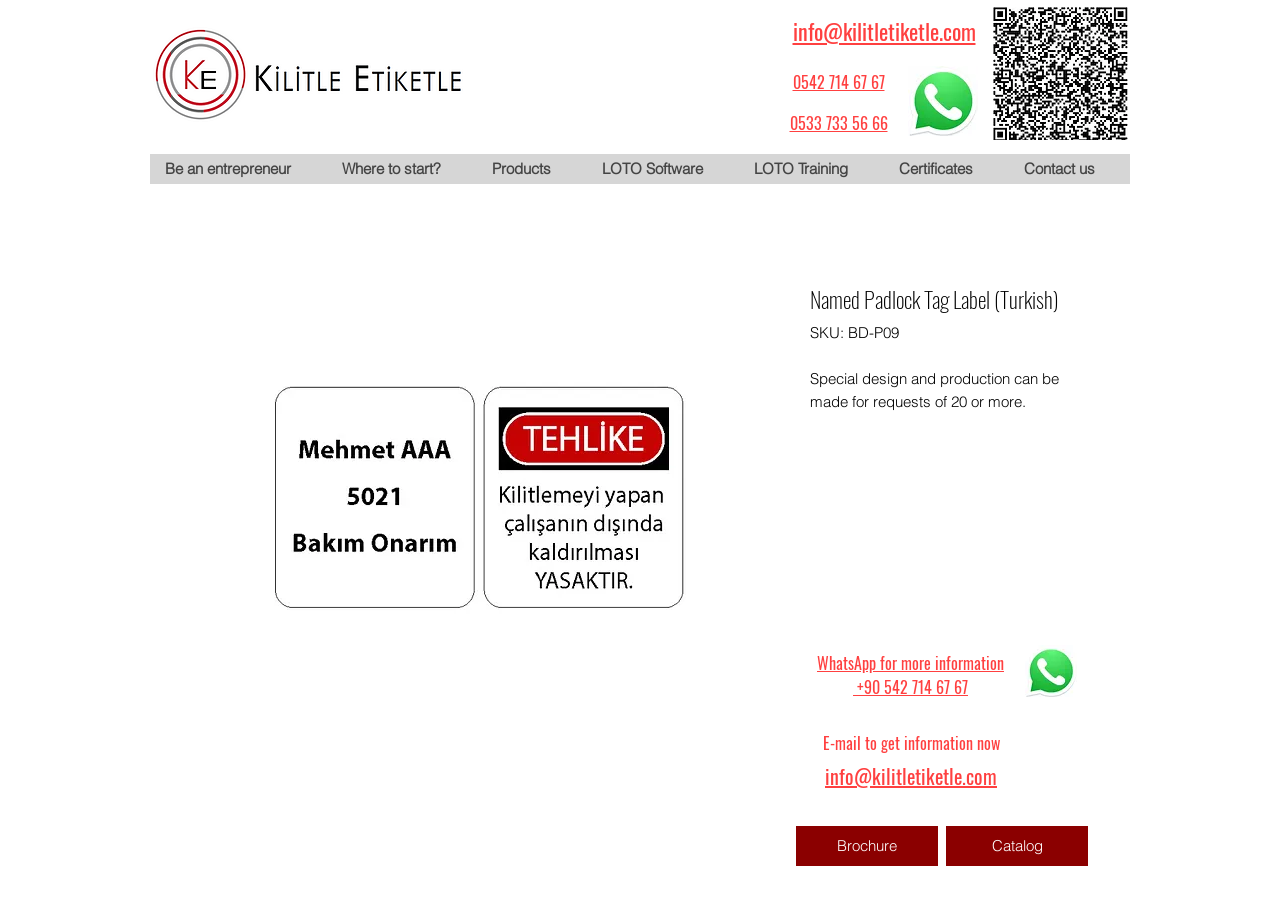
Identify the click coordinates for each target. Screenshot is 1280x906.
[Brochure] (867, 846)
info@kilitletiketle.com (884, 31)
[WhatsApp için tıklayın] (943, 101)
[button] (531, 169)
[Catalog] (1017, 846)
